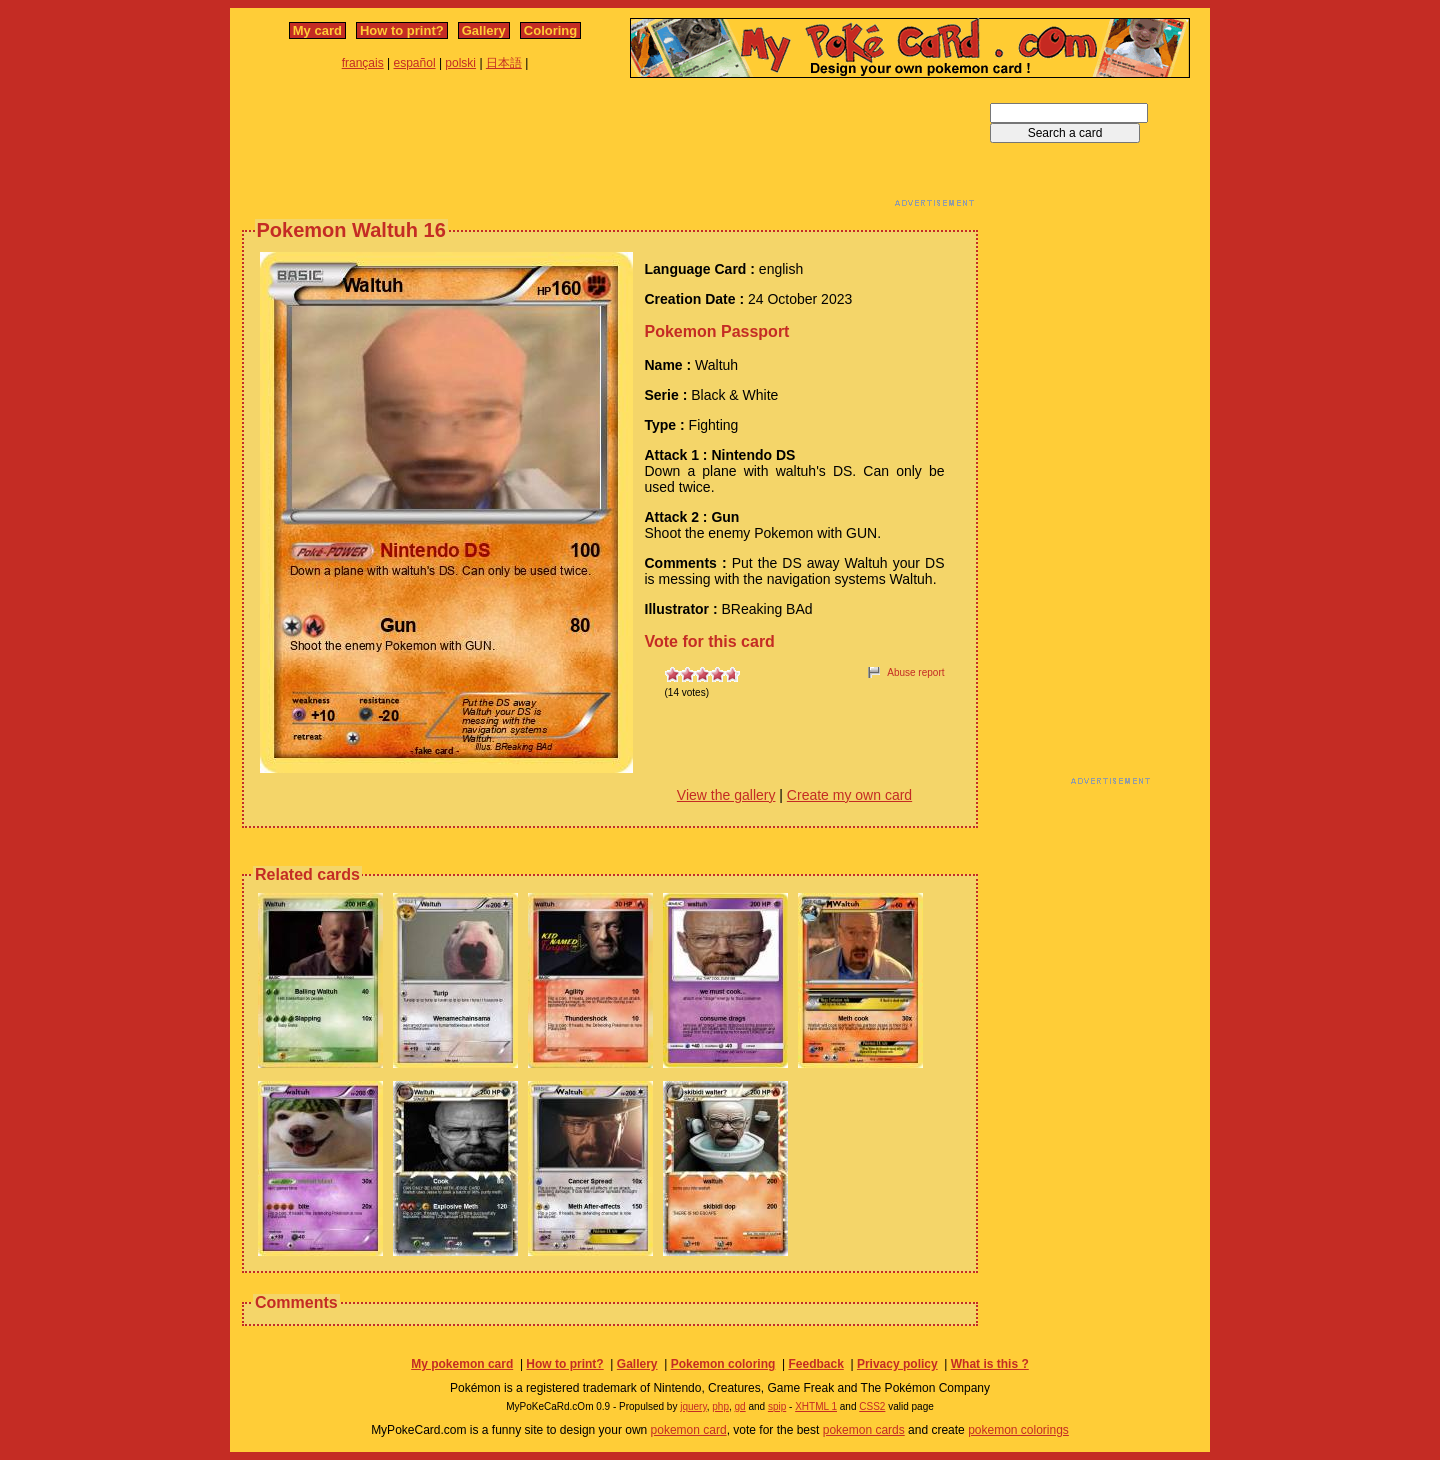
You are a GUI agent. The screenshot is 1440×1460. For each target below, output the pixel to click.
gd (740, 1406)
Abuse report (915, 672)
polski (460, 63)
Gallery (484, 30)
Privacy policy (897, 1364)
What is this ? (990, 1364)
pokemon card (689, 1430)
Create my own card (849, 795)
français (363, 63)
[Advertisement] (610, 148)
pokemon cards (864, 1430)
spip (777, 1406)
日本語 (504, 63)
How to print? (402, 30)
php (720, 1406)
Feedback (815, 1364)
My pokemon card (462, 1364)
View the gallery (726, 795)
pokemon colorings (1018, 1430)
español (415, 63)
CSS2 (872, 1406)
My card (317, 30)
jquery (693, 1406)
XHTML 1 (816, 1406)
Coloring (550, 30)
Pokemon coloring (723, 1364)
